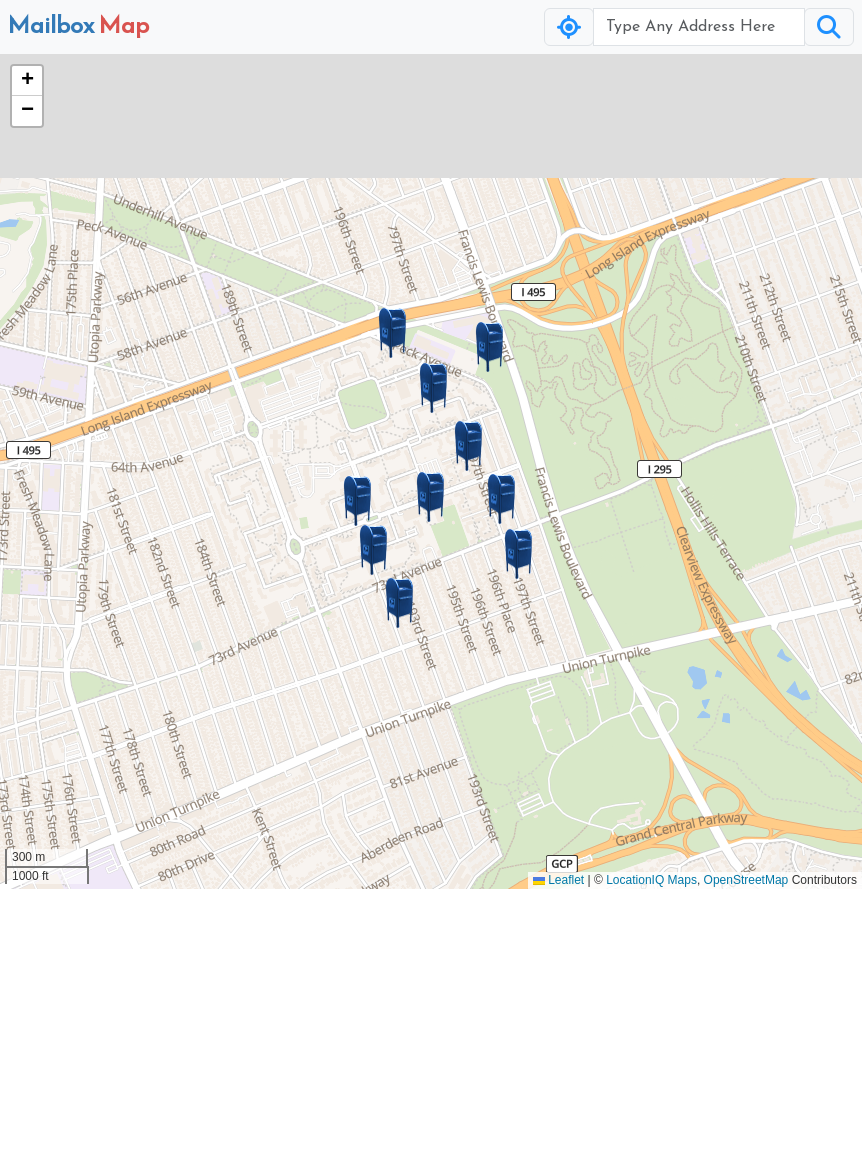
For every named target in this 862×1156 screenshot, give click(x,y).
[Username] (699, 27)
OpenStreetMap (746, 880)
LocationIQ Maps (651, 880)
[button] (431, 497)
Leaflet (558, 880)
